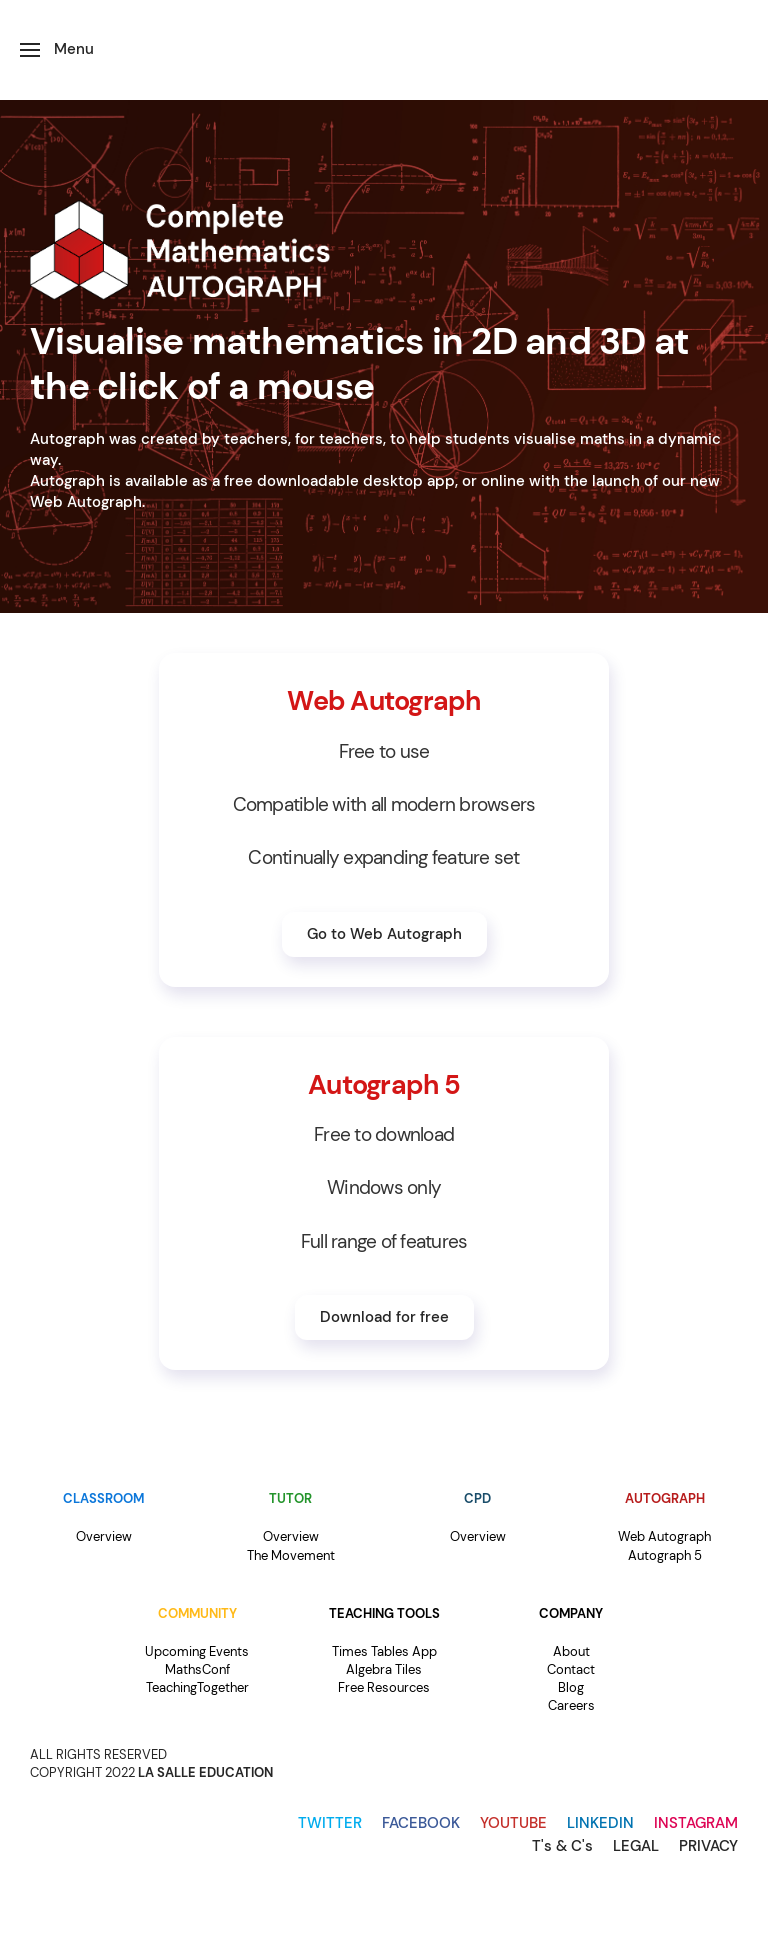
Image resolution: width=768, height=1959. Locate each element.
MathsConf (197, 1669)
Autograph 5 (665, 1555)
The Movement (291, 1555)
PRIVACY (708, 1846)
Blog (571, 1687)
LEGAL (636, 1846)
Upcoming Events (197, 1651)
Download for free (384, 1317)
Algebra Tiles (384, 1669)
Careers (571, 1705)
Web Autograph (664, 1536)
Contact (571, 1669)
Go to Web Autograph (384, 934)
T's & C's (562, 1846)
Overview (104, 1536)
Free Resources (384, 1687)
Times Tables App (384, 1651)
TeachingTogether (197, 1687)
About (571, 1651)
